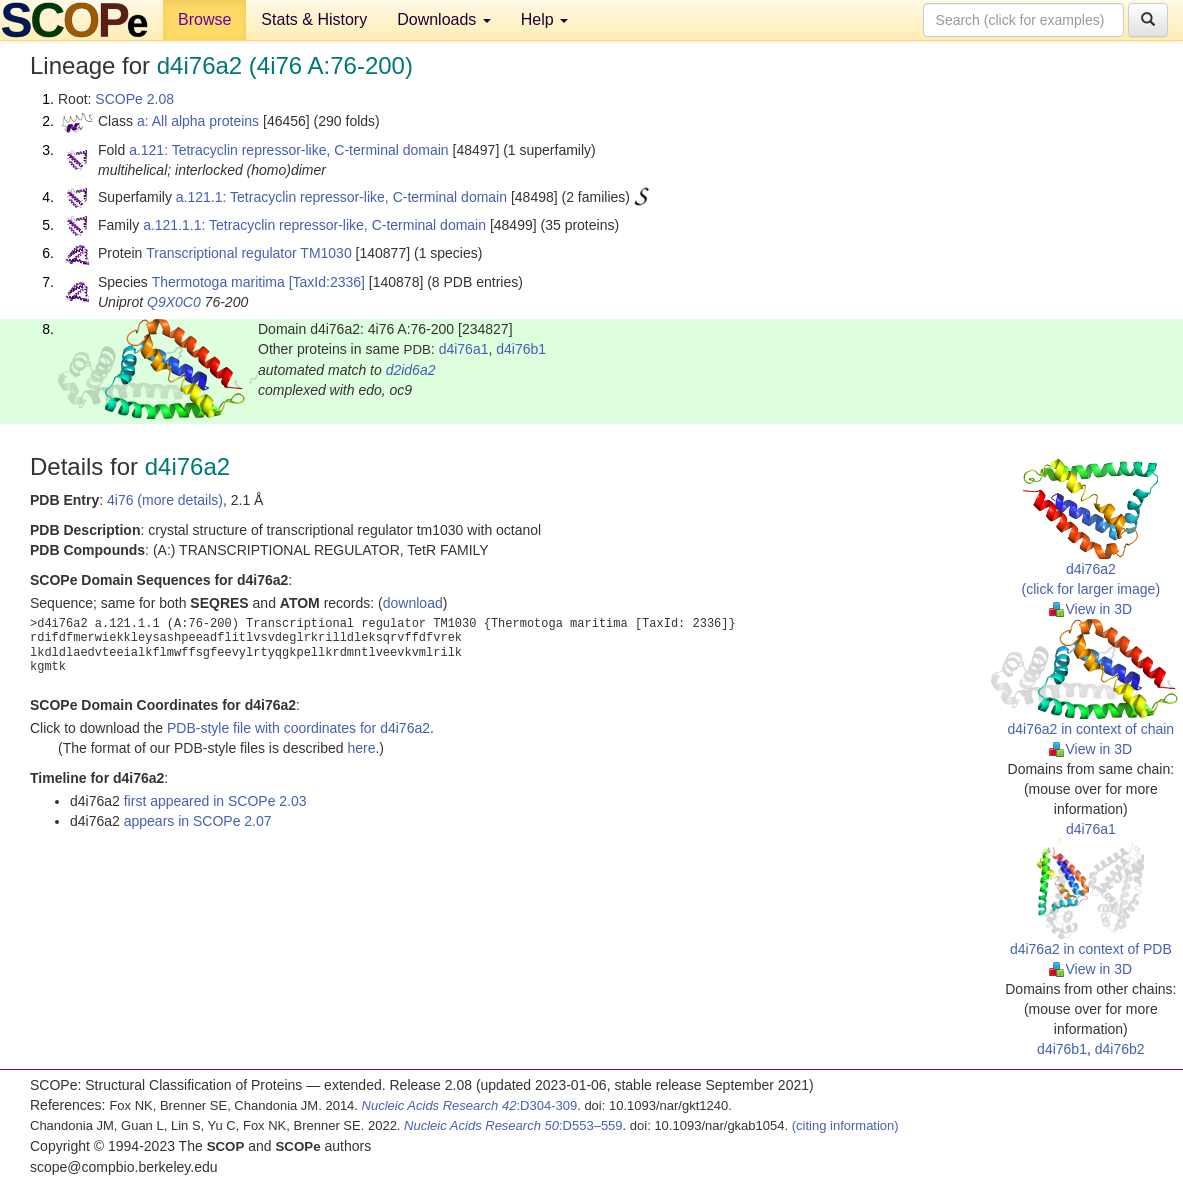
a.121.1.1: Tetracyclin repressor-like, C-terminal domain (314, 225)
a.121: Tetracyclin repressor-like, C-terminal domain (289, 150)
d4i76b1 (521, 349)
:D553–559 (513, 1125)
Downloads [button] (444, 19)
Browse (204, 19)
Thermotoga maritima (218, 282)
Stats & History (314, 19)
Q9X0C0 (174, 302)
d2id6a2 (411, 370)
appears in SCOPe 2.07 (198, 821)
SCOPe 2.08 (134, 99)
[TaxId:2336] (327, 282)
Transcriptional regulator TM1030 (248, 253)
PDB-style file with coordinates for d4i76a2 (298, 728)
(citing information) (845, 1125)
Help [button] (544, 19)
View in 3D (1090, 609)
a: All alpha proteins (198, 121)
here (361, 748)
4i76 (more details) (165, 500)
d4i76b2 (1120, 1049)
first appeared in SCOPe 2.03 (215, 801)
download (413, 603)
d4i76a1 (464, 349)
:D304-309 (470, 1105)
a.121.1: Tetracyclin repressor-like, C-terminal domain (341, 197)
